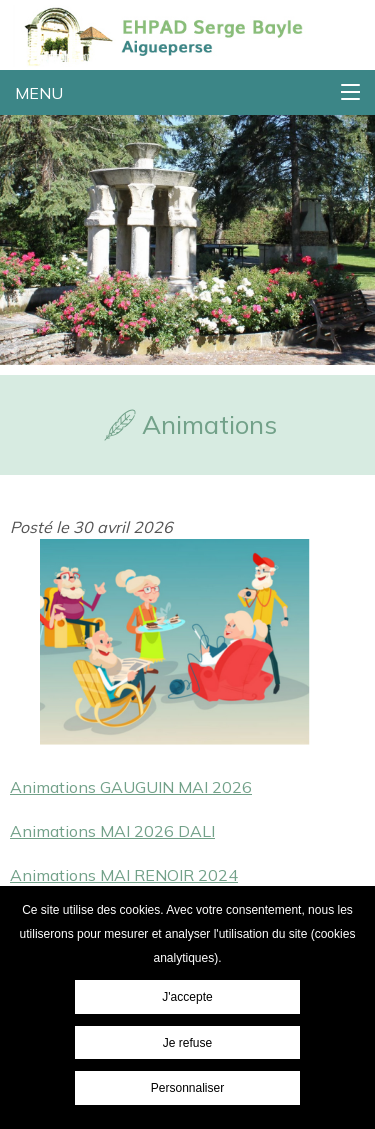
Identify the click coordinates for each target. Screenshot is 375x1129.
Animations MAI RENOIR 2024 (124, 875)
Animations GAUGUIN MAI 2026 (131, 787)
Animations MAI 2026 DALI (112, 831)
